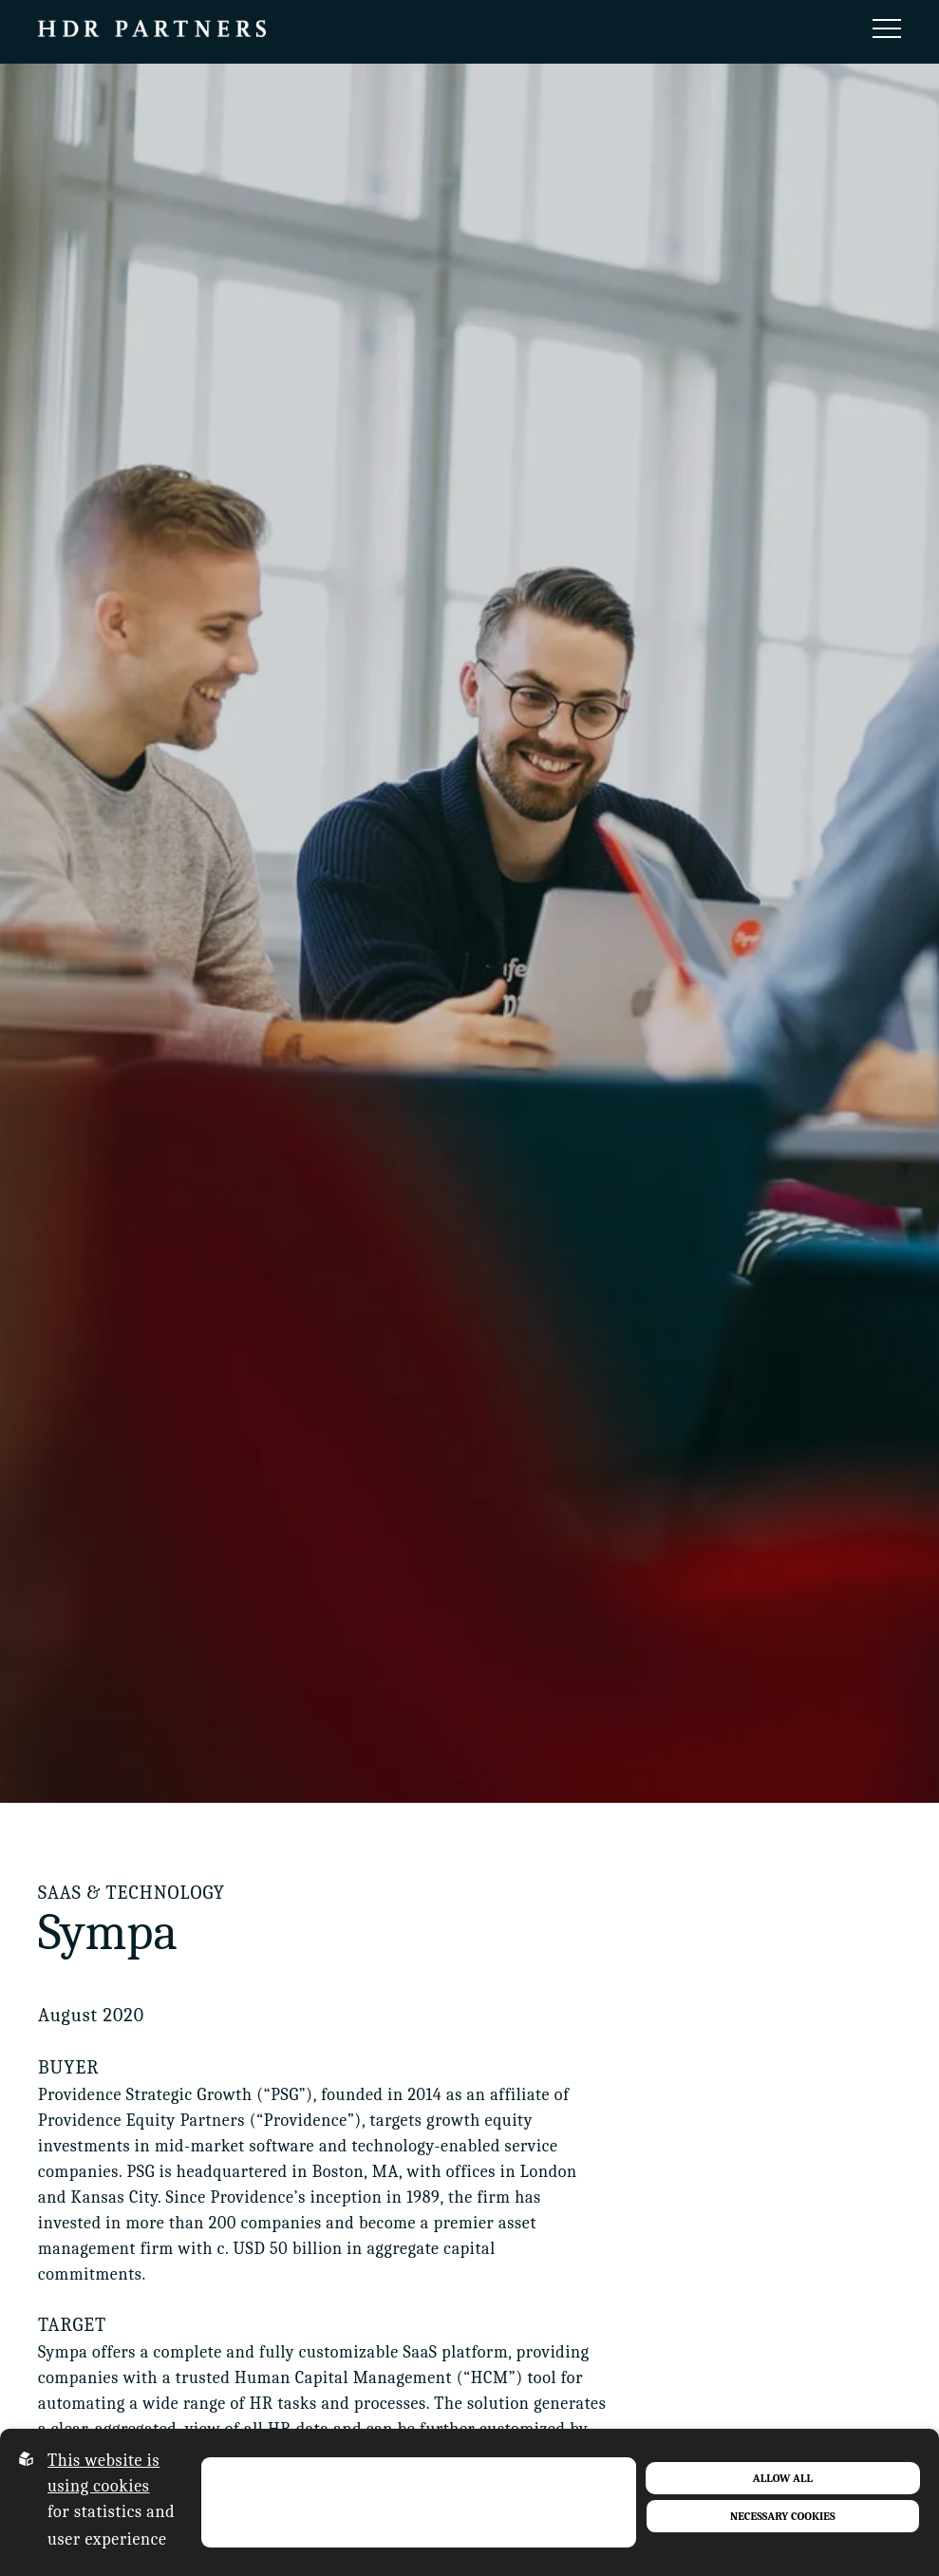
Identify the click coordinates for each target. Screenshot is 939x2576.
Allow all (783, 2478)
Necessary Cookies (783, 2516)
